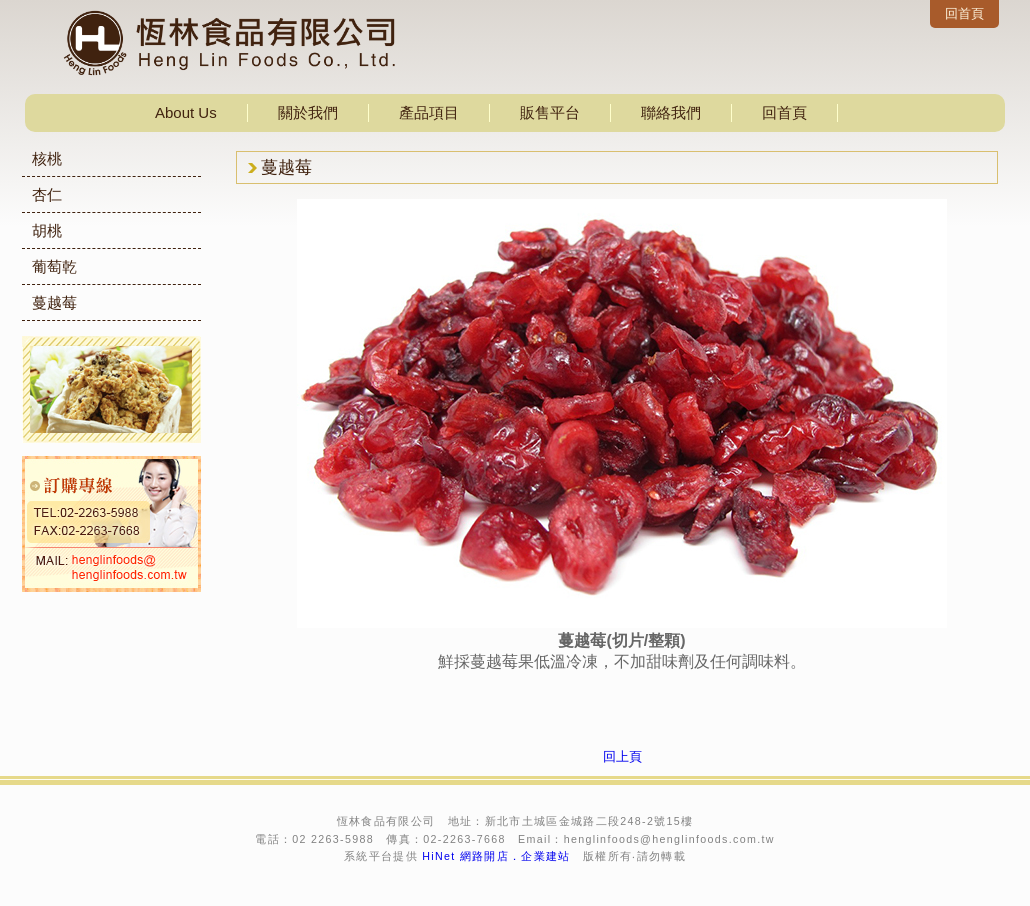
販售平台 (550, 112)
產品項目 (429, 112)
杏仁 (47, 194)
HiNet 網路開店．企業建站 (496, 856)
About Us (186, 112)
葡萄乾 (54, 266)
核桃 (47, 158)
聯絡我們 (671, 112)
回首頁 (964, 13)
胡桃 (47, 230)
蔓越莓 (54, 302)
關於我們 (308, 112)
